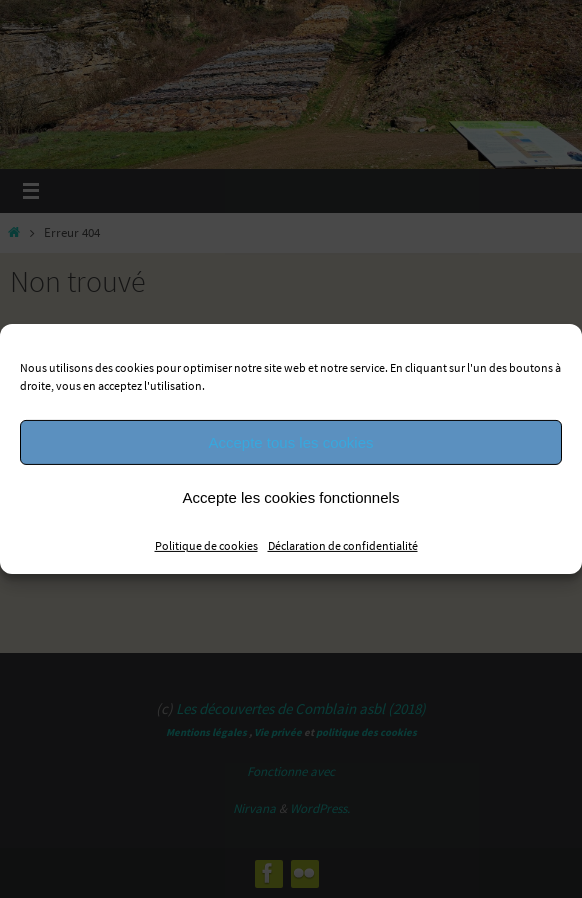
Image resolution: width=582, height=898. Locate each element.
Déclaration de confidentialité (343, 545)
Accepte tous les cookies (290, 441)
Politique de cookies (206, 545)
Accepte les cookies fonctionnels (291, 496)
